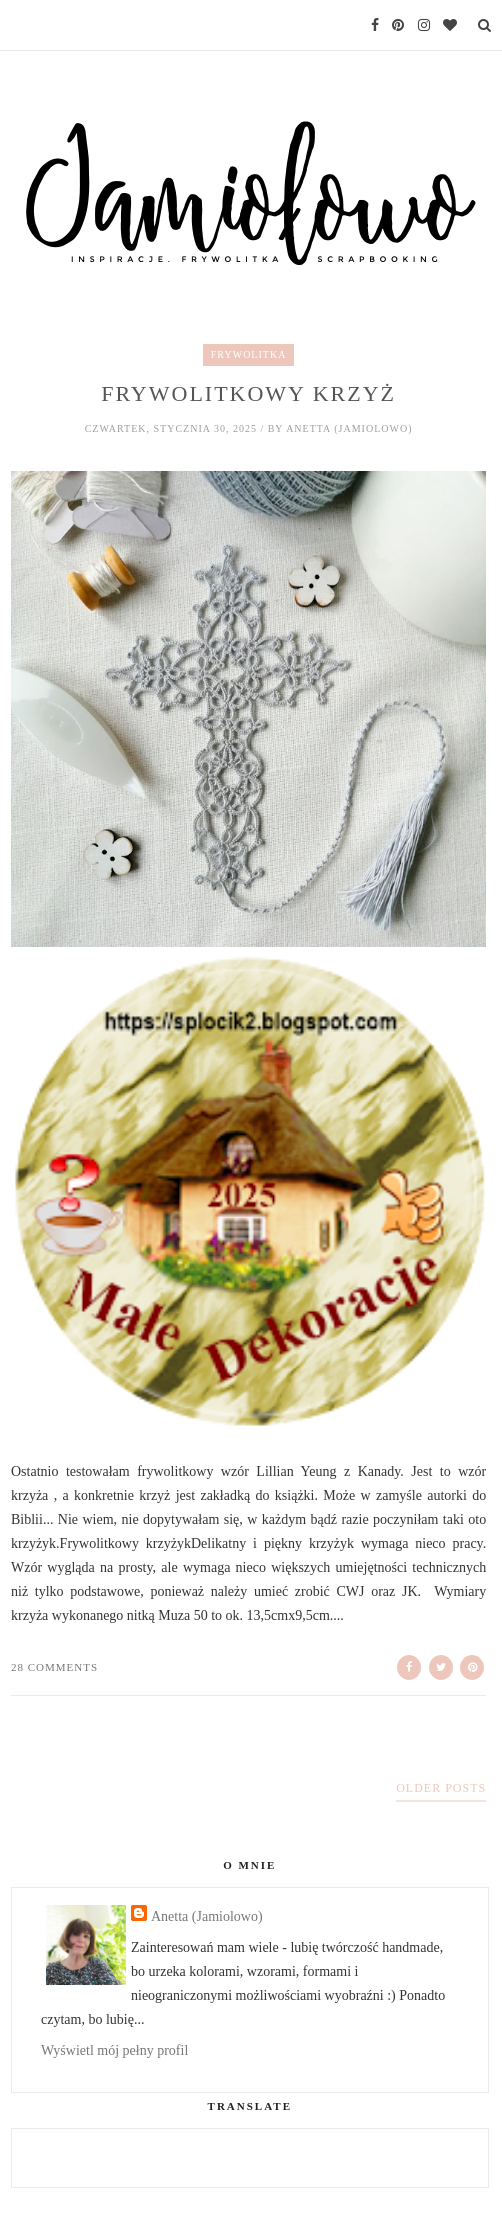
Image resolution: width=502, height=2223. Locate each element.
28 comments (54, 1667)
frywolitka (249, 354)
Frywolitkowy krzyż (248, 393)
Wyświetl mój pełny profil (114, 2050)
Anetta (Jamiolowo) (207, 1916)
